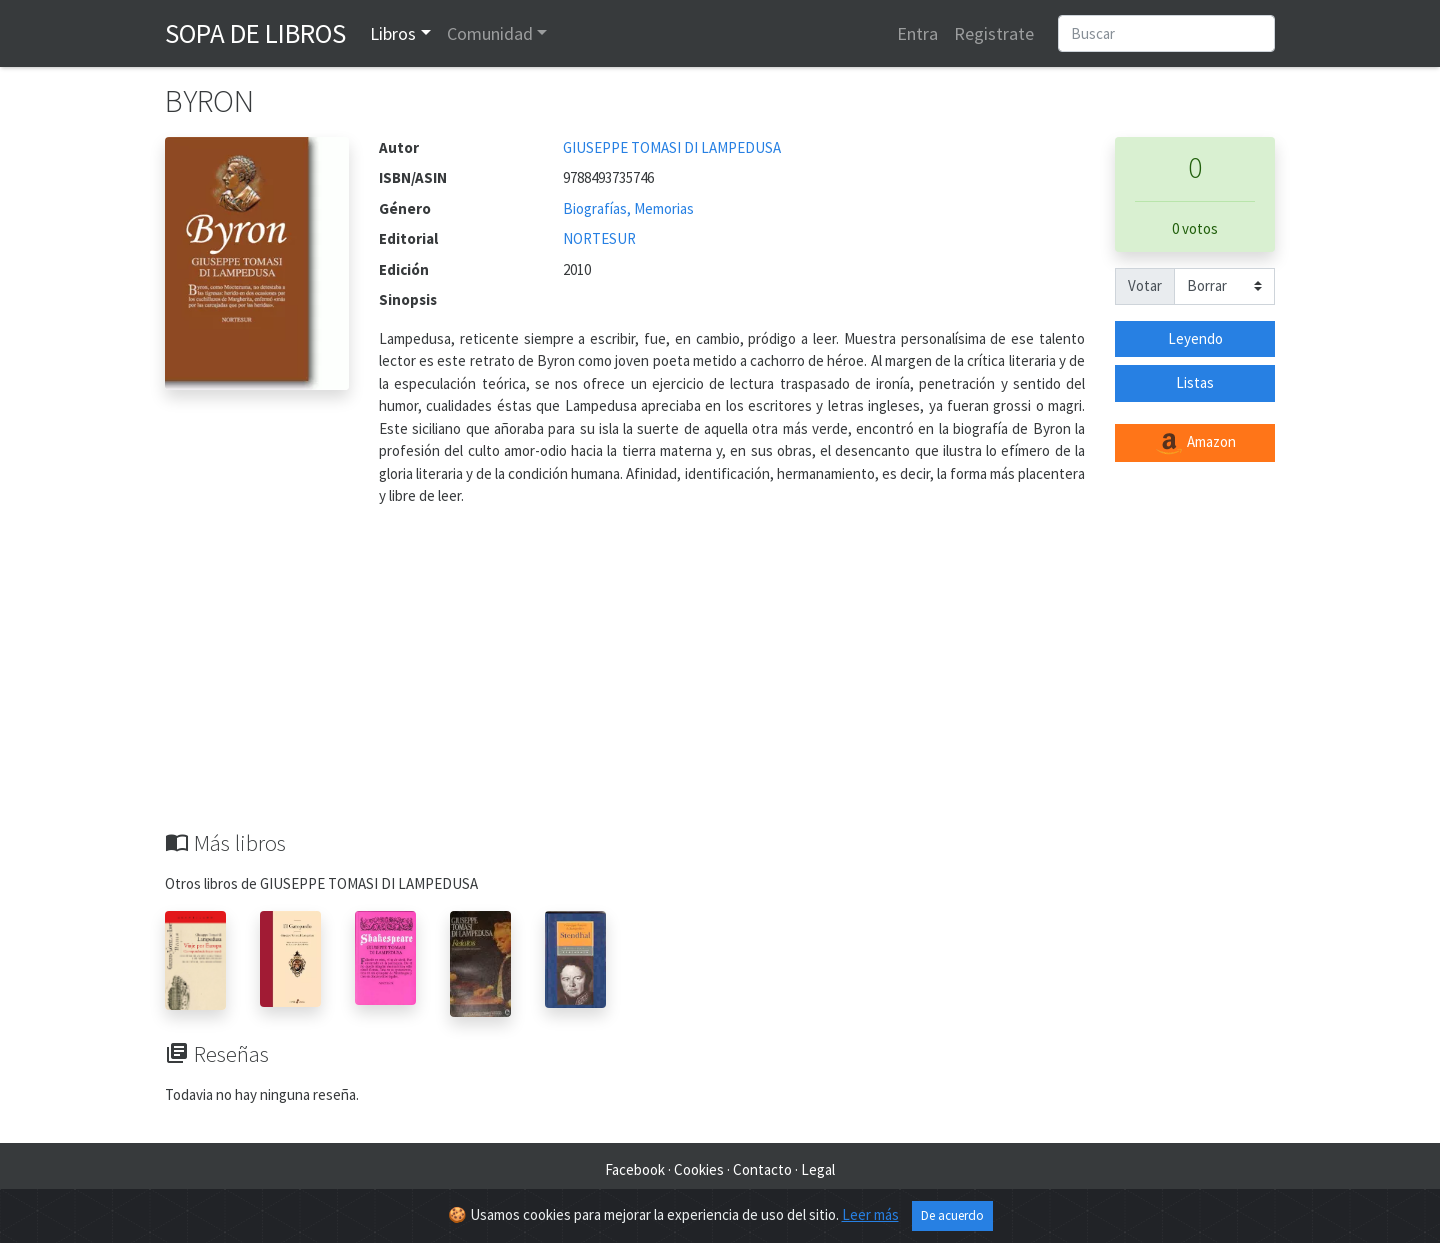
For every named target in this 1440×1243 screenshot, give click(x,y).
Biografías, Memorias (628, 208)
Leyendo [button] (1195, 338)
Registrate (994, 33)
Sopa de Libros (255, 33)
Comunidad (490, 33)
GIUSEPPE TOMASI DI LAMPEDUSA (672, 147)
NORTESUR (599, 238)
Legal (818, 1169)
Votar (1145, 285)
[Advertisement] (720, 680)
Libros (393, 33)
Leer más (870, 1214)
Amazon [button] (1195, 443)
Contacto (762, 1169)
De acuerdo (952, 1215)
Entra (917, 33)
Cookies (699, 1169)
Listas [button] (1195, 382)
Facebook (635, 1169)
